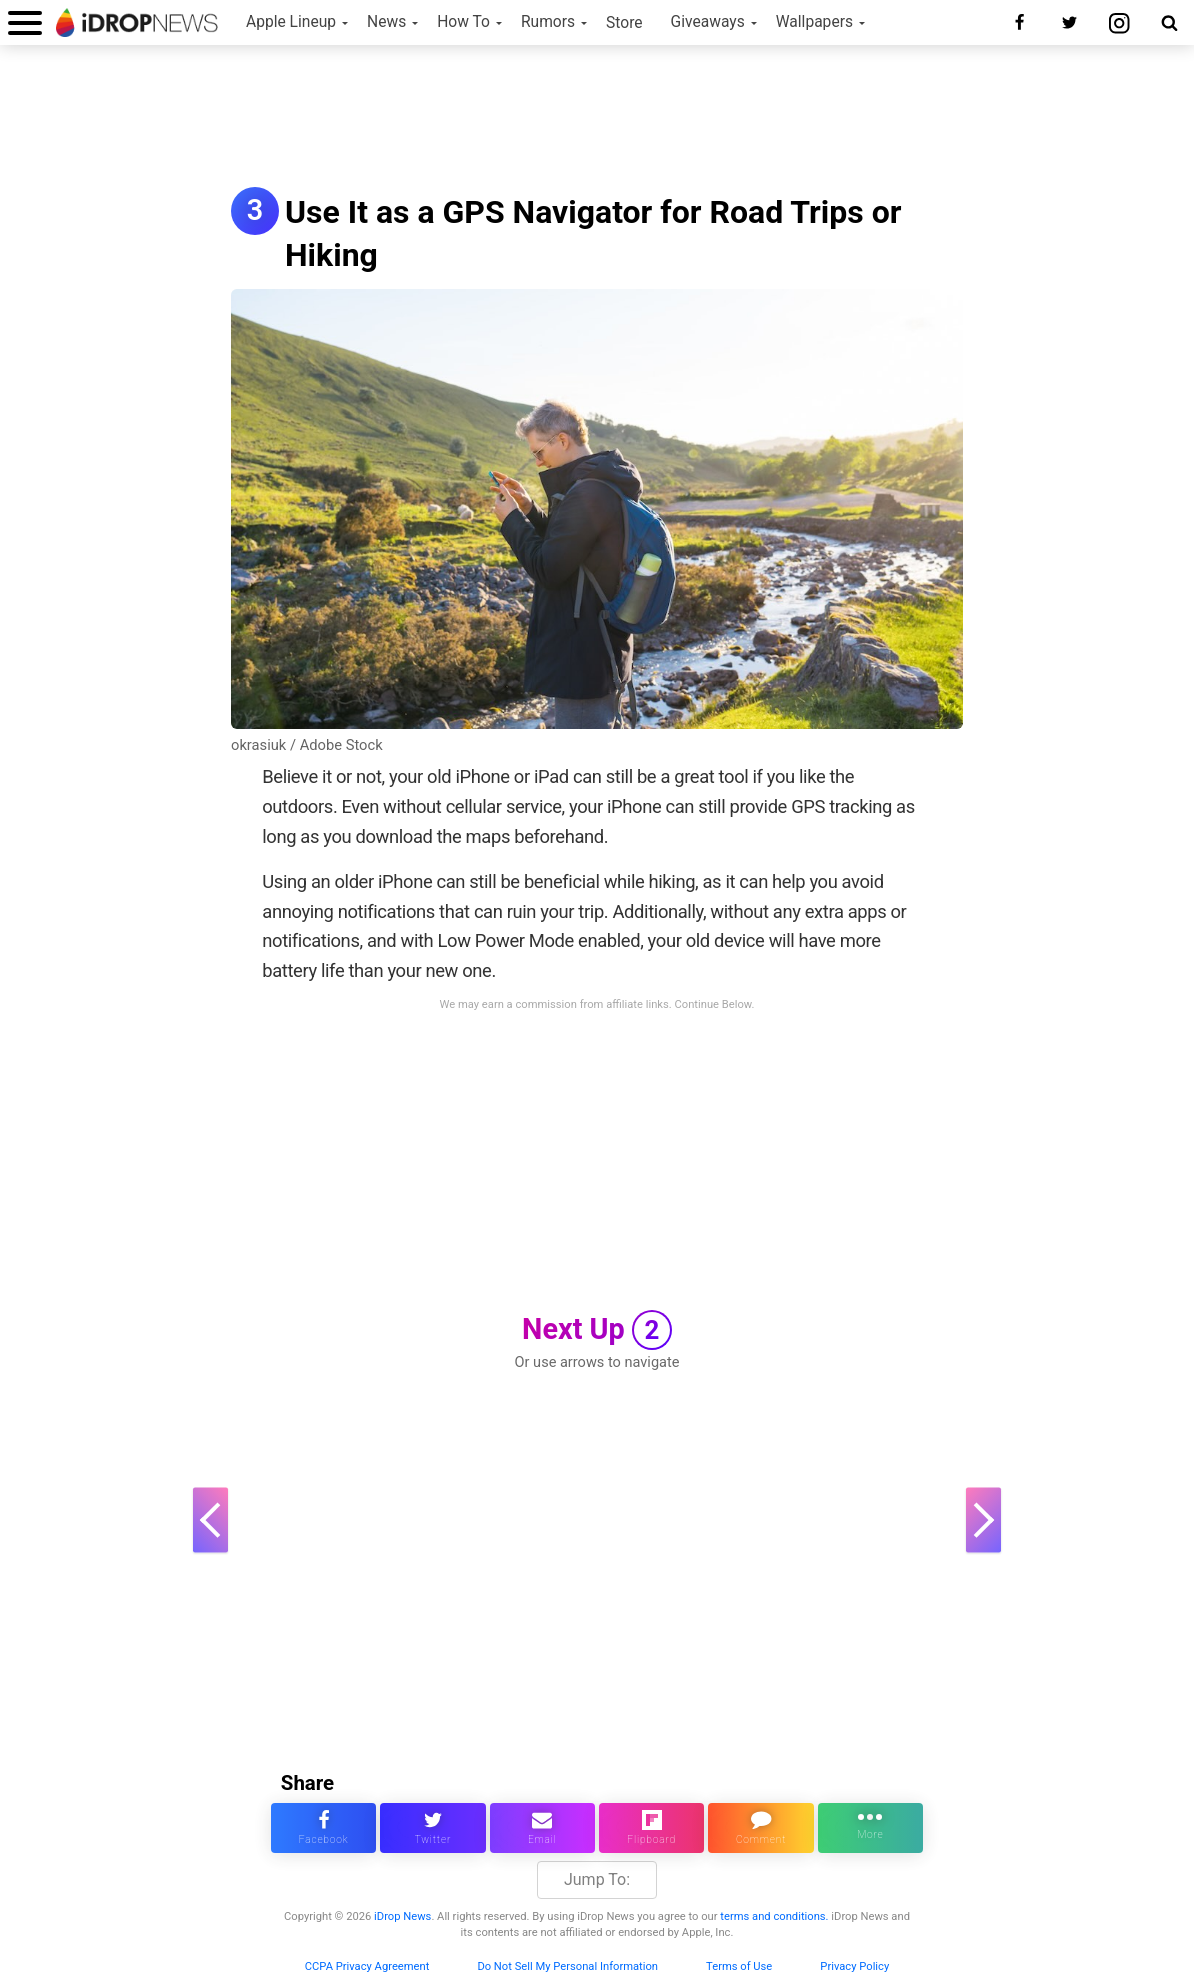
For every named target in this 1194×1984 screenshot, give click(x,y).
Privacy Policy (854, 1966)
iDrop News (402, 1916)
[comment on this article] (760, 1828)
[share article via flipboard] (651, 1828)
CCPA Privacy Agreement (367, 1966)
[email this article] (542, 1828)
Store (624, 23)
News (386, 22)
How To (463, 22)
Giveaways (708, 22)
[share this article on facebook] (323, 1828)
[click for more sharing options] (870, 1828)
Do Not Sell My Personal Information (567, 1966)
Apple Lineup (291, 22)
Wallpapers (814, 22)
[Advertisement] (597, 118)
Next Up (597, 1330)
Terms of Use (739, 1966)
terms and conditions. (774, 1916)
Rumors (548, 22)
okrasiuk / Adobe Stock (307, 745)
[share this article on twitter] (432, 1828)
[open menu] (25, 22)
